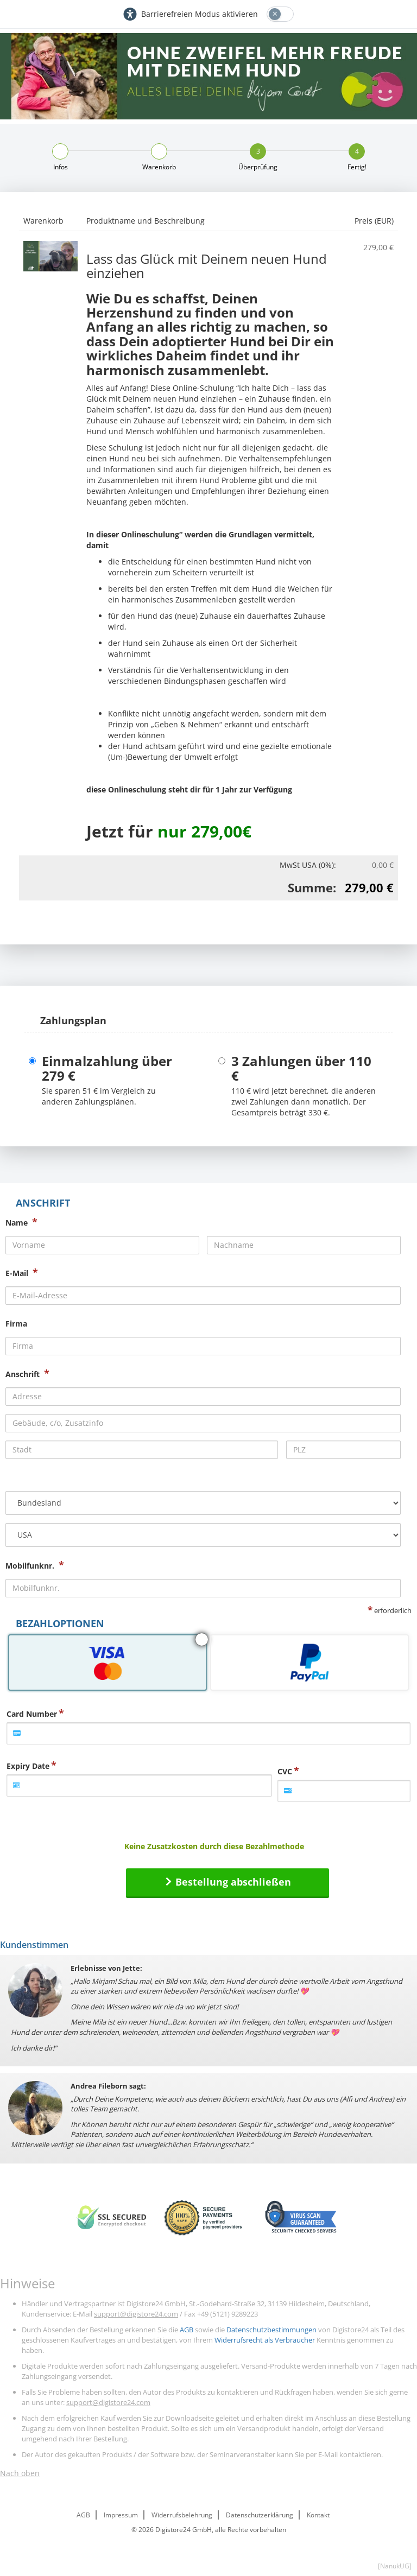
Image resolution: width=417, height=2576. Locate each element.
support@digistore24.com (136, 2314)
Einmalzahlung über (107, 1068)
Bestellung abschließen (233, 1881)
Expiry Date (28, 1766)
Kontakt (318, 2515)
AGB (186, 2329)
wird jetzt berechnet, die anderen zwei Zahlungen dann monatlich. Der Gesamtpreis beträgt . (303, 1102)
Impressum (121, 2515)
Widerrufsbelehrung (181, 2515)
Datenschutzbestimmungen (271, 2329)
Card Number (32, 1714)
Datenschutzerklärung (259, 2515)
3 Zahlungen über (301, 1068)
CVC (284, 1771)
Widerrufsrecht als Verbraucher (264, 2340)
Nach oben (20, 2473)
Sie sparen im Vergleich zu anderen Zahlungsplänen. (99, 1096)
